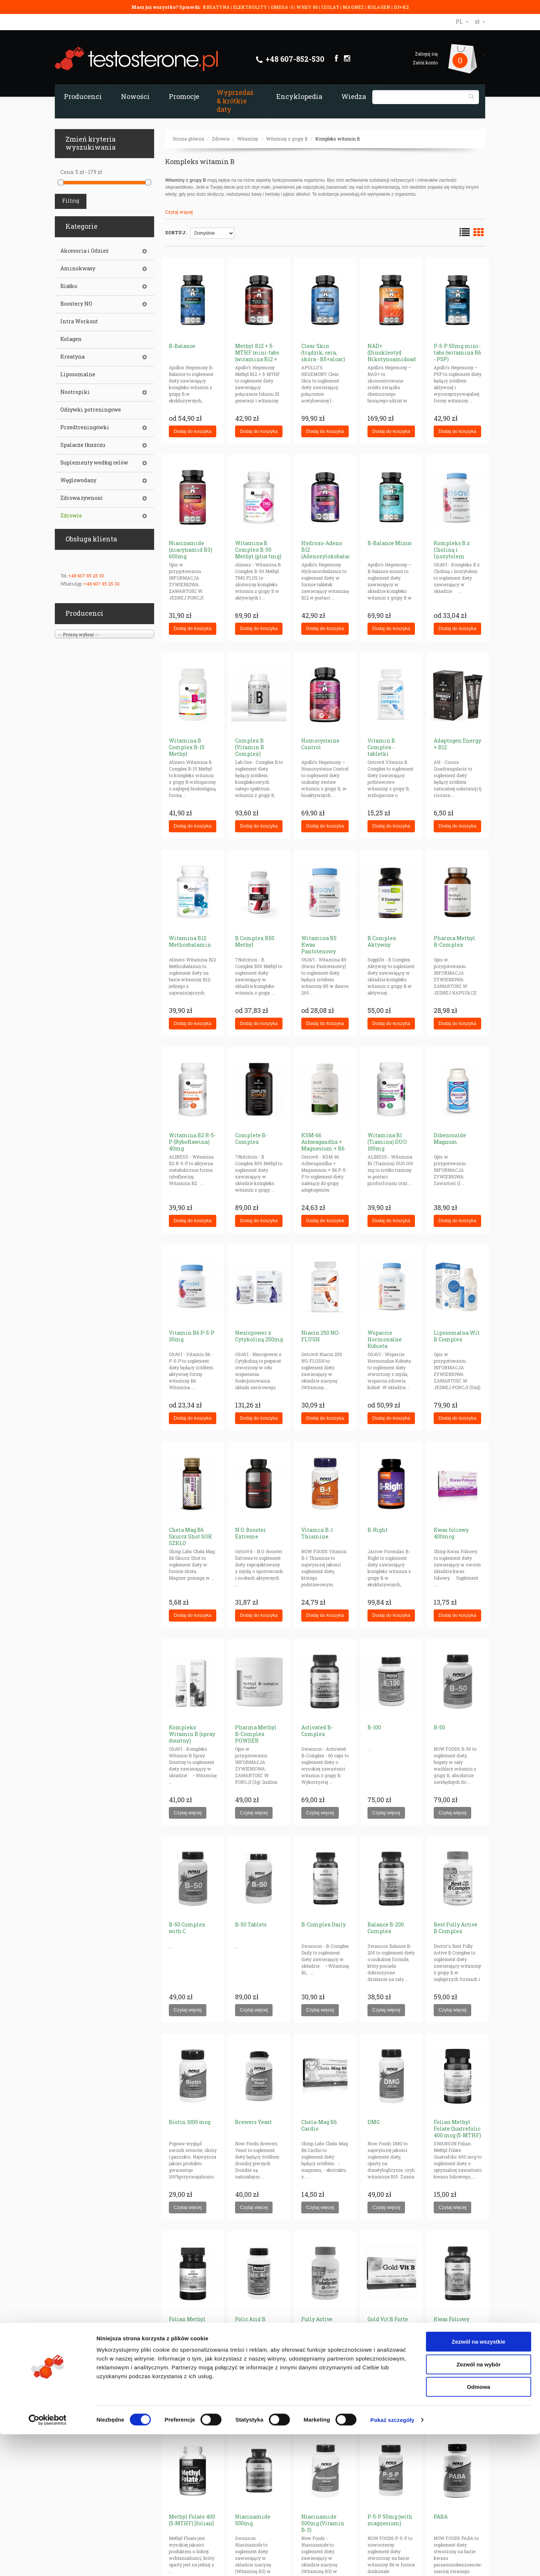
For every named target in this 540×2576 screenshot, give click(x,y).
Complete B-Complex (251, 1138)
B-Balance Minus (389, 543)
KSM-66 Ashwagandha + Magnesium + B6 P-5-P (323, 1145)
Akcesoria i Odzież (84, 251)
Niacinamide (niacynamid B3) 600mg (190, 550)
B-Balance (182, 345)
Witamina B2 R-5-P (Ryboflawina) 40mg (192, 1142)
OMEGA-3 (282, 7)
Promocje (184, 96)
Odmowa (478, 2528)
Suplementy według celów (94, 463)
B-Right (377, 1529)
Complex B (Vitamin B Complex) (249, 747)
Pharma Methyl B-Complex (454, 941)
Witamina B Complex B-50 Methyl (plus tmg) (258, 550)
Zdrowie (221, 139)
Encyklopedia (299, 96)
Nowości (135, 96)
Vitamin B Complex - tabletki (381, 747)
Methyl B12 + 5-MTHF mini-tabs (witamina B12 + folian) (257, 355)
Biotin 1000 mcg (189, 2121)
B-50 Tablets (251, 1924)
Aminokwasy (77, 268)
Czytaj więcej (179, 212)
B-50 (439, 1727)
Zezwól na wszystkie (478, 2483)
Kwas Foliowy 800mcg (451, 2322)
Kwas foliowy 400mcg (451, 1533)
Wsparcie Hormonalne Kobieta (384, 1339)
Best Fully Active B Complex (455, 1928)
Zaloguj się (426, 54)
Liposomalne (77, 374)
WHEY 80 (307, 7)
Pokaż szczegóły (392, 2561)
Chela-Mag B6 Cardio (319, 2125)
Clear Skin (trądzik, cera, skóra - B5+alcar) (323, 352)
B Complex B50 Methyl (254, 941)
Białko (68, 286)
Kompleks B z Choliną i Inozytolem (452, 550)
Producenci (83, 96)
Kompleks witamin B (337, 139)
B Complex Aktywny (381, 941)
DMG (373, 2121)
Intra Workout (79, 321)
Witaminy (247, 139)
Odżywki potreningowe (90, 410)
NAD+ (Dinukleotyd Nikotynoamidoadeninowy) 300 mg (404, 355)
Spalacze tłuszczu (82, 445)
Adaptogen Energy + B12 (457, 744)
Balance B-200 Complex (385, 1928)
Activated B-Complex (317, 1730)
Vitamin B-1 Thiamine (317, 1533)
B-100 (374, 1727)
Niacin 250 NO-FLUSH (320, 1336)
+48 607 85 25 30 (86, 576)
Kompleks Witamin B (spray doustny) (192, 1734)
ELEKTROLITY (250, 7)
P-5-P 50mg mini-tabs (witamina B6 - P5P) (457, 352)
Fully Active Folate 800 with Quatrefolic (321, 2326)
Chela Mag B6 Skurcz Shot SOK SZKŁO (190, 1536)
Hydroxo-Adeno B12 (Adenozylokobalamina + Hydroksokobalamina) (332, 556)
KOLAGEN (379, 7)
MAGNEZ (353, 7)
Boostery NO (76, 304)
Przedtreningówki (84, 427)
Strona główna (188, 139)
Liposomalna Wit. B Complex (457, 1336)
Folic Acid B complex (250, 2322)
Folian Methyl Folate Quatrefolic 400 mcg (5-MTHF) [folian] (457, 2131)
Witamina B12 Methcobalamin (190, 941)
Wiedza (353, 96)
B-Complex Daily (323, 1924)
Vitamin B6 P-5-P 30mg (191, 1336)
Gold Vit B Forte (387, 2319)
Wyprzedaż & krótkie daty (235, 101)
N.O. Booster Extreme (250, 1533)
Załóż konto (425, 62)
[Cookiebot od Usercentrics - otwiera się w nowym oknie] (47, 2561)
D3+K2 (401, 7)
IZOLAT (330, 7)
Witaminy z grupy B (287, 139)
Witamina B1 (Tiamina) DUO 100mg (387, 1142)
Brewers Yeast (253, 2121)
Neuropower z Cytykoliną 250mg (259, 1336)
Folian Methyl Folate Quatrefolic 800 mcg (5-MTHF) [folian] (192, 2329)
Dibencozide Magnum (450, 1138)
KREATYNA (217, 7)
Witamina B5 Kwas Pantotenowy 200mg (319, 948)
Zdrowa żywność (81, 498)
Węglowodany (78, 480)
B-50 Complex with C (187, 1928)
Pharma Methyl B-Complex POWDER (256, 1734)
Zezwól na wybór (478, 2506)
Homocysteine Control (320, 744)
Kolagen (71, 339)
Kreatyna (72, 357)
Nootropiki (75, 392)
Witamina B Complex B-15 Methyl (187, 747)
